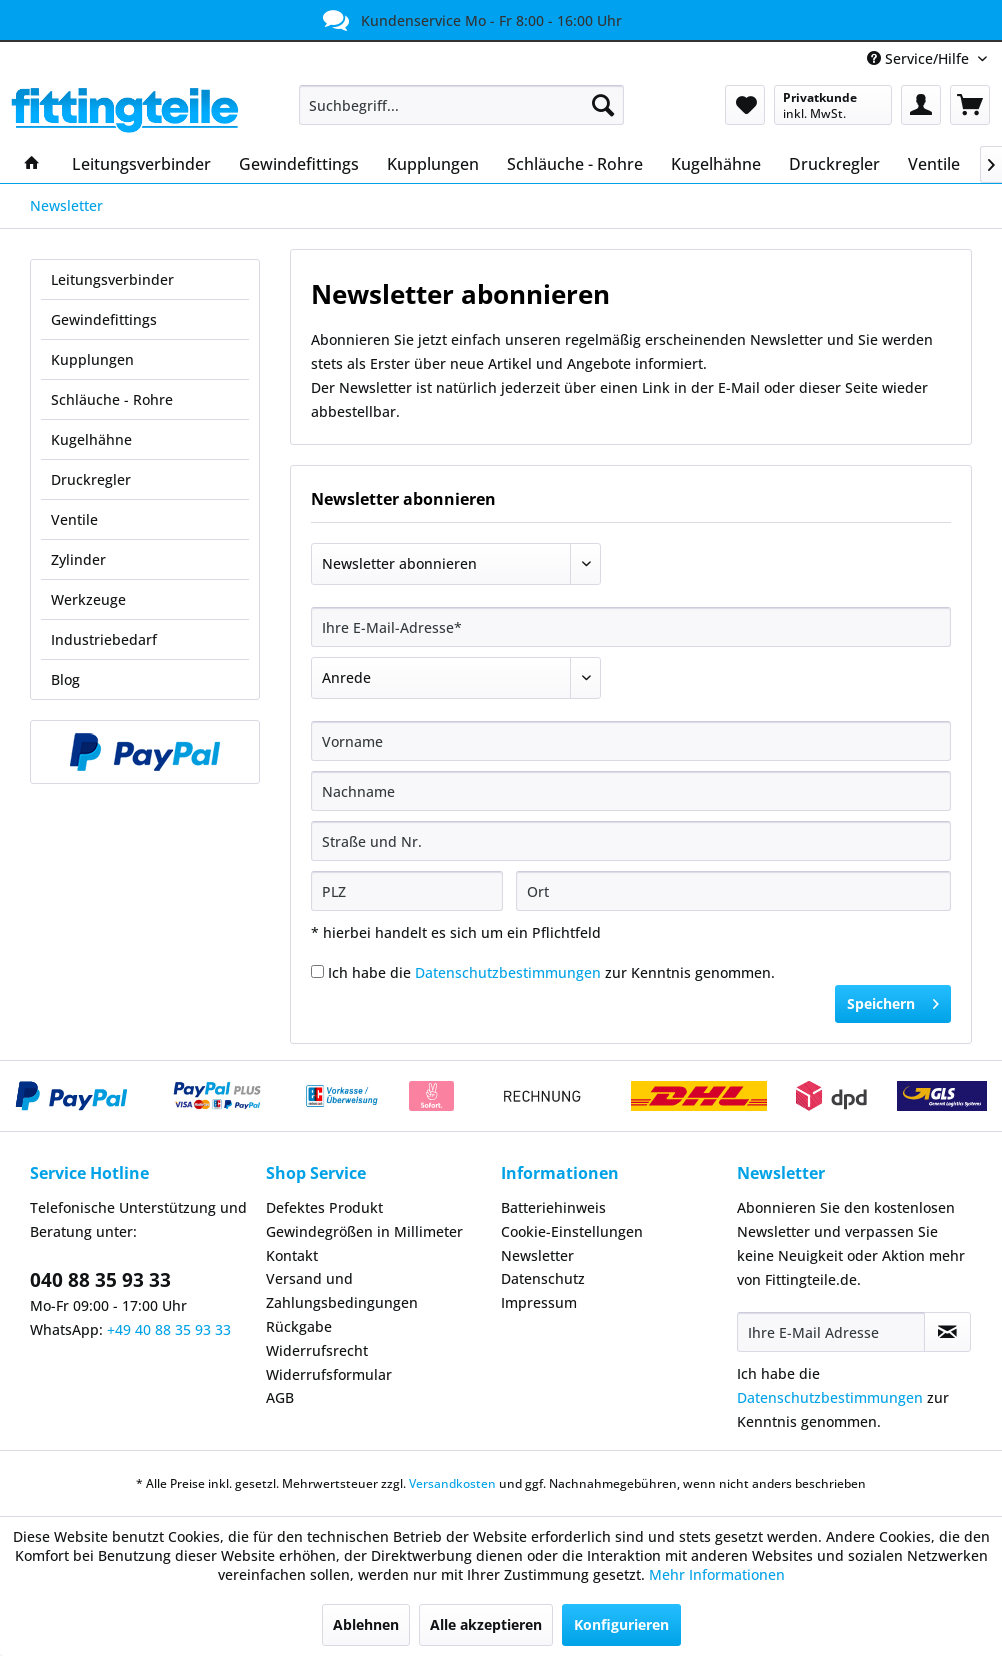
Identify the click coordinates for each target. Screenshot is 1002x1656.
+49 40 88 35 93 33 (169, 1329)
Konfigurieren (621, 1624)
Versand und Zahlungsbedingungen (342, 1290)
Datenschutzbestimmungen (508, 972)
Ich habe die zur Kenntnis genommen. (551, 972)
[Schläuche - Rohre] (575, 164)
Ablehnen (366, 1624)
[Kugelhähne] (716, 164)
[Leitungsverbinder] (141, 164)
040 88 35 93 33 (100, 1280)
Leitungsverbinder (112, 279)
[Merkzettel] (745, 105)
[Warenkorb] (970, 105)
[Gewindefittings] (299, 164)
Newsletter (537, 1255)
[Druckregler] (834, 164)
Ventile (74, 519)
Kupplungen (92, 359)
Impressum (539, 1302)
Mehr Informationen (717, 1574)
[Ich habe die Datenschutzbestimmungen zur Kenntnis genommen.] (317, 971)
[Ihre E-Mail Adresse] (831, 1332)
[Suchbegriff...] (462, 105)
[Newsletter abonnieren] (947, 1332)
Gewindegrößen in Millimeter (364, 1231)
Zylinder (78, 559)
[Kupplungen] (433, 164)
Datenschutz (543, 1278)
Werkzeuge (88, 599)
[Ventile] (934, 164)
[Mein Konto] (921, 105)
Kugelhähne (91, 439)
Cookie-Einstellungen (572, 1231)
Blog (65, 679)
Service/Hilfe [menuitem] (920, 58)
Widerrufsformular (329, 1374)
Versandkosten (452, 1483)
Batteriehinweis (553, 1207)
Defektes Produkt (324, 1207)
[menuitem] (462, 105)
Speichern (893, 1000)
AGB (280, 1397)
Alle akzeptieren (486, 1624)
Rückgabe (299, 1326)
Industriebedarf (104, 639)
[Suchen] (603, 105)
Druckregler (91, 479)
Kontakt (292, 1255)
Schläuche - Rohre (112, 399)
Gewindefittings (104, 319)
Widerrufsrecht (317, 1350)
